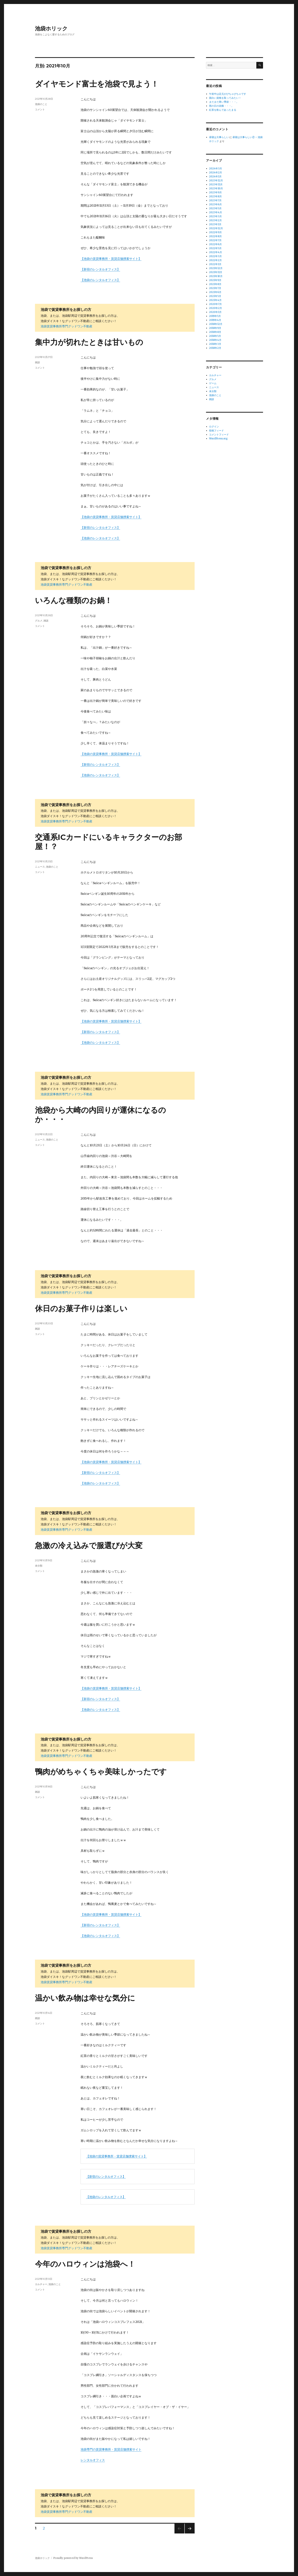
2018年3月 (215, 344)
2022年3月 (215, 256)
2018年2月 (215, 348)
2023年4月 (215, 212)
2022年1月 (215, 264)
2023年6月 (215, 204)
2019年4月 (215, 320)
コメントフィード (219, 434)
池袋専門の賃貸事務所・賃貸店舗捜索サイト (111, 2449)
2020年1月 (215, 312)
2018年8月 (215, 332)
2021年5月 (215, 296)
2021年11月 (215, 272)
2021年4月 (215, 300)
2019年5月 (215, 316)
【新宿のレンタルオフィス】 (100, 269)
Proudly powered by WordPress (73, 2558)
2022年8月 (215, 236)
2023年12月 (216, 180)
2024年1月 (215, 176)
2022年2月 (215, 260)
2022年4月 (215, 252)
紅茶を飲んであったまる (222, 109)
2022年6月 (215, 244)
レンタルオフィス (93, 2460)
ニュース (40, 866)
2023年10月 (216, 188)
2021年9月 (215, 280)
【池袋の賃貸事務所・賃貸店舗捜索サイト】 (111, 259)
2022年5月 (215, 248)
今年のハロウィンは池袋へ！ (85, 2264)
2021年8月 (215, 284)
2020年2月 (215, 308)
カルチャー (41, 2284)
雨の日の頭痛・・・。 (221, 105)
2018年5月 (215, 336)
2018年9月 (215, 328)
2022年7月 (215, 240)
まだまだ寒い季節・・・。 (224, 101)
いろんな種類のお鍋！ (73, 600)
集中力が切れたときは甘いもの (89, 342)
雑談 (37, 362)
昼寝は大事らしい (219, 137)
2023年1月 (215, 224)
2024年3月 (215, 168)
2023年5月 (215, 208)
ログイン (214, 426)
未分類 (38, 1565)
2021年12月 (216, 268)
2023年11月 (216, 184)
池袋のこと (41, 104)
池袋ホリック (51, 28)
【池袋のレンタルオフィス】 (100, 280)
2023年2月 (215, 220)
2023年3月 (215, 216)
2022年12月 (216, 228)
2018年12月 (215, 324)
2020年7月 (215, 304)
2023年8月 (215, 196)
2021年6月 (215, 292)
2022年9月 (215, 232)
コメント (40, 109)
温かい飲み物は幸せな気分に (85, 1998)
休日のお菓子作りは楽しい (81, 1308)
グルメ (38, 620)
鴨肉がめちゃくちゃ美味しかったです (101, 1771)
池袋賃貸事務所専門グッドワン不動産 (66, 326)
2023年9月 (215, 192)
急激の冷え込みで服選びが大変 (89, 1545)
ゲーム (212, 383)
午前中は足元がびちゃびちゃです (227, 94)
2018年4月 (215, 340)
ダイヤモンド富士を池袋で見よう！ (97, 83)
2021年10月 (216, 276)
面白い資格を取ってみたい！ (225, 98)
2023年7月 (215, 200)
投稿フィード (216, 430)
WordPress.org (218, 438)
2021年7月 (215, 288)
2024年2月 (215, 172)
